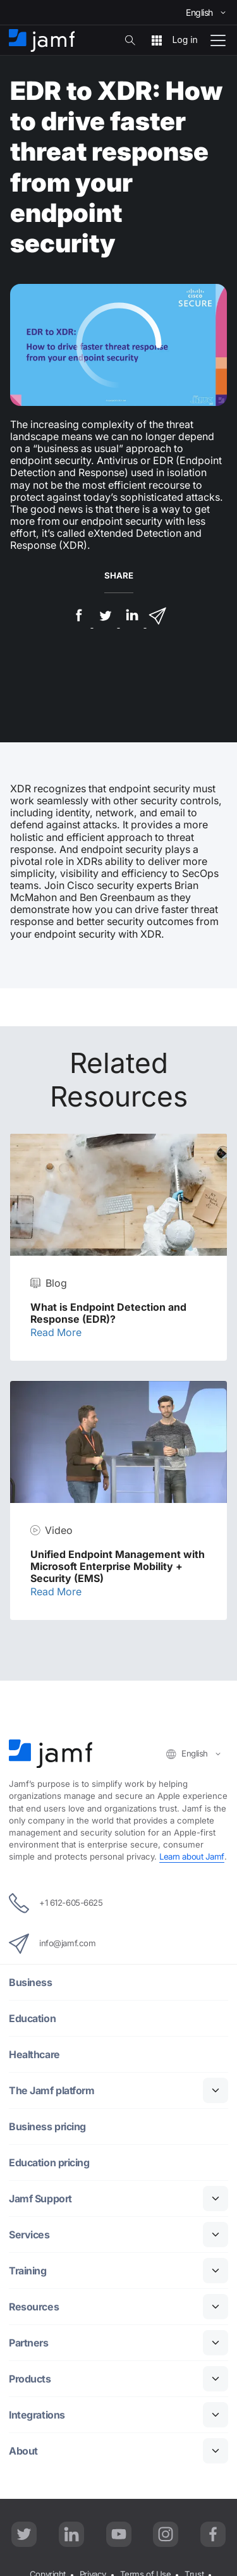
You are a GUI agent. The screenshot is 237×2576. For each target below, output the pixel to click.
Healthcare (34, 2055)
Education (32, 2019)
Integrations (37, 2415)
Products (30, 2379)
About (23, 2451)
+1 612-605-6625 (55, 1903)
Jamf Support (40, 2199)
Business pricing (47, 2127)
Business (30, 1983)
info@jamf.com (52, 1944)
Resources (34, 2307)
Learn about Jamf (191, 1856)
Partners (28, 2343)
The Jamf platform (51, 2091)
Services (29, 2235)
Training (27, 2271)
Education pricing (49, 2163)
